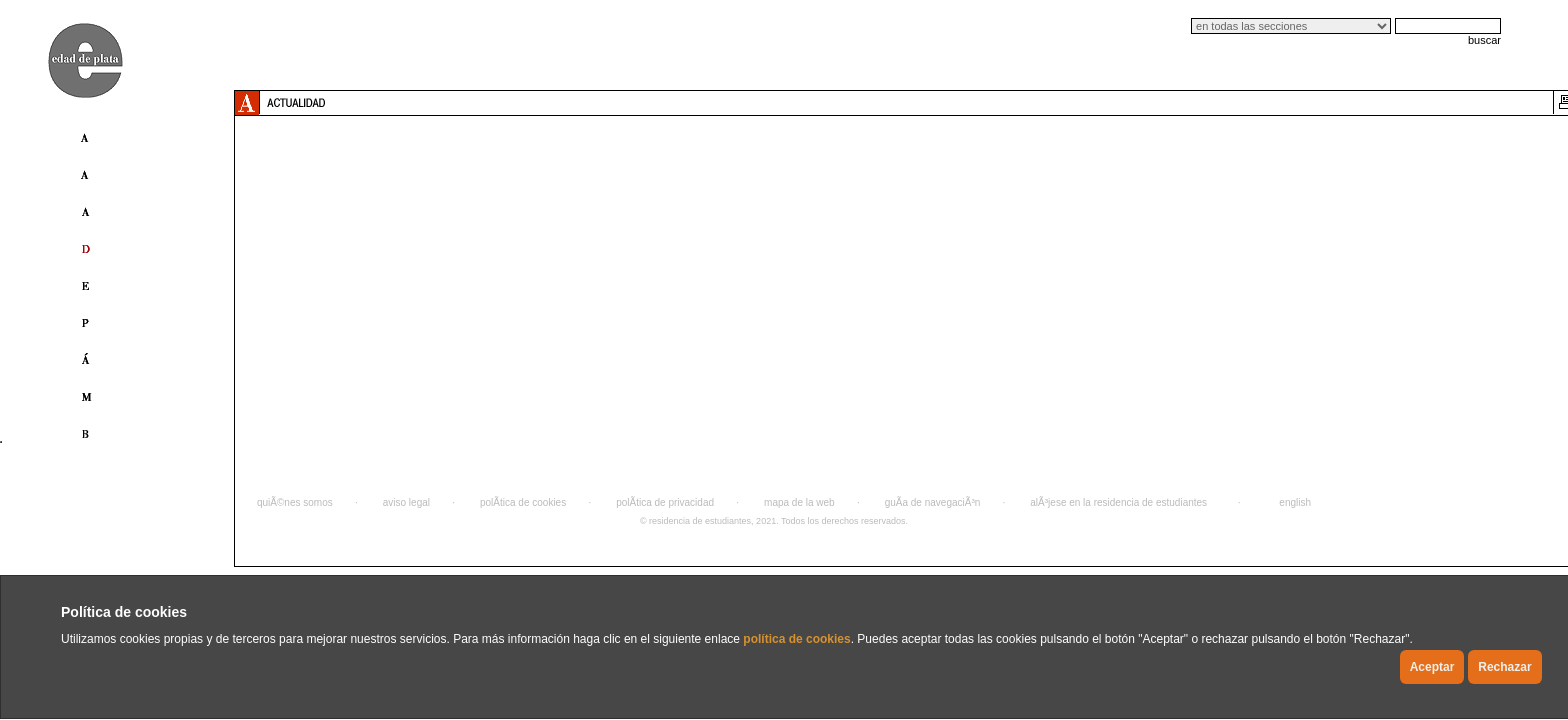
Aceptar (1432, 667)
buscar (1484, 40)
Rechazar (1504, 667)
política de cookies (796, 639)
